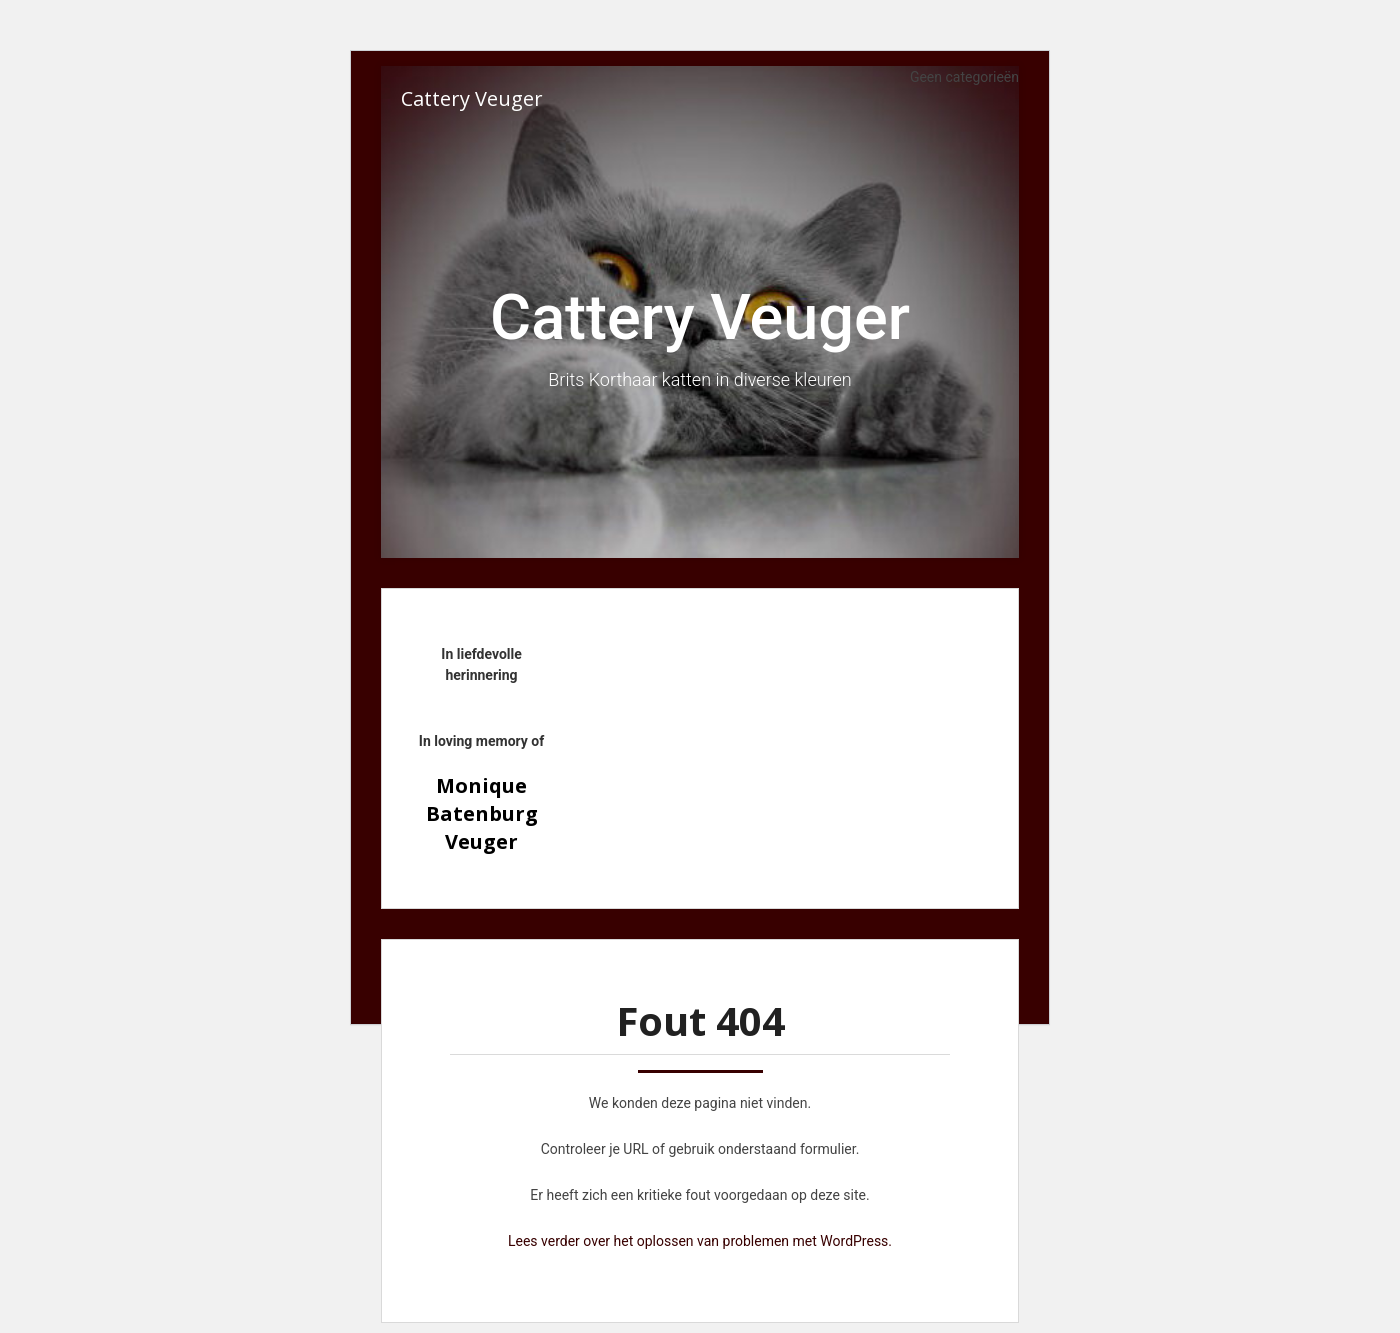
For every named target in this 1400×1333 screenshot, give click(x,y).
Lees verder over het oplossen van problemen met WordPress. (700, 1241)
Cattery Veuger (472, 98)
